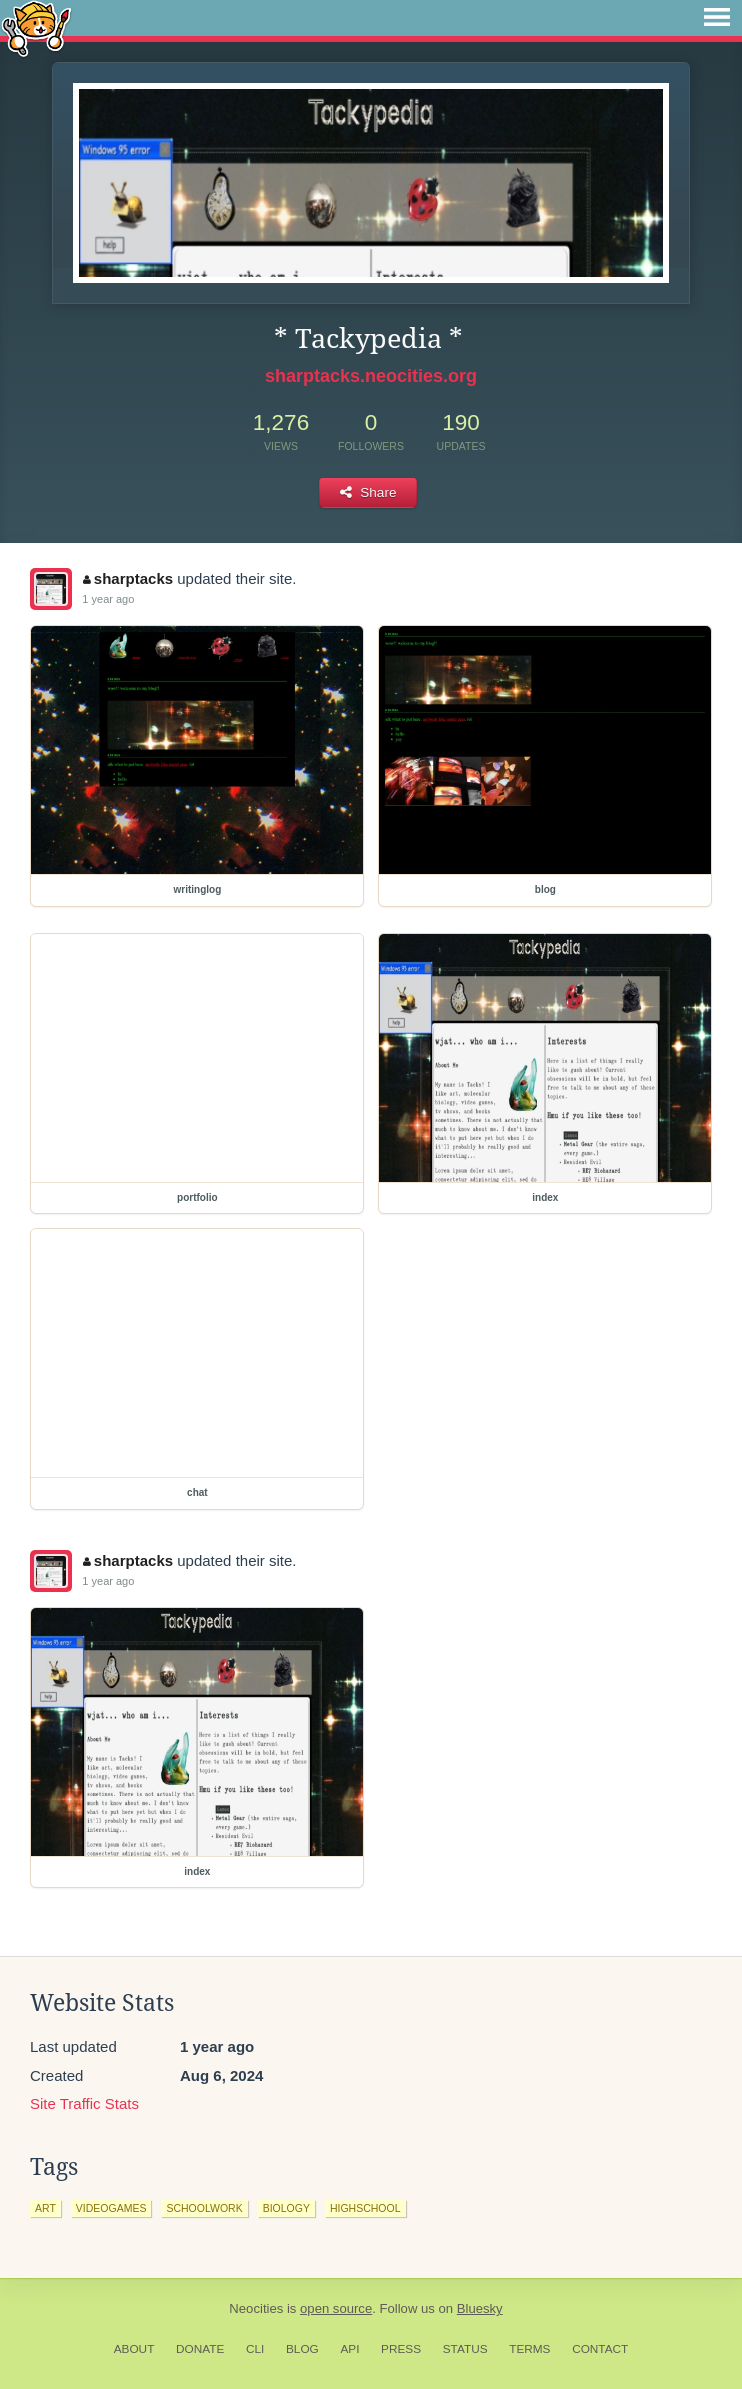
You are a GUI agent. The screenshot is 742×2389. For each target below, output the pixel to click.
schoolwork (204, 2208)
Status (465, 2349)
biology (286, 2208)
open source (336, 2308)
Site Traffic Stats (84, 2103)
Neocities (256, 2308)
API (349, 2349)
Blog (302, 2349)
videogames (111, 2208)
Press (401, 2349)
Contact (600, 2349)
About (134, 2349)
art (45, 2208)
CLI (255, 2349)
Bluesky (480, 2308)
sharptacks (128, 578)
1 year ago (108, 599)
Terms (529, 2349)
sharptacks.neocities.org (371, 376)
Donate (200, 2349)
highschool (365, 2208)
